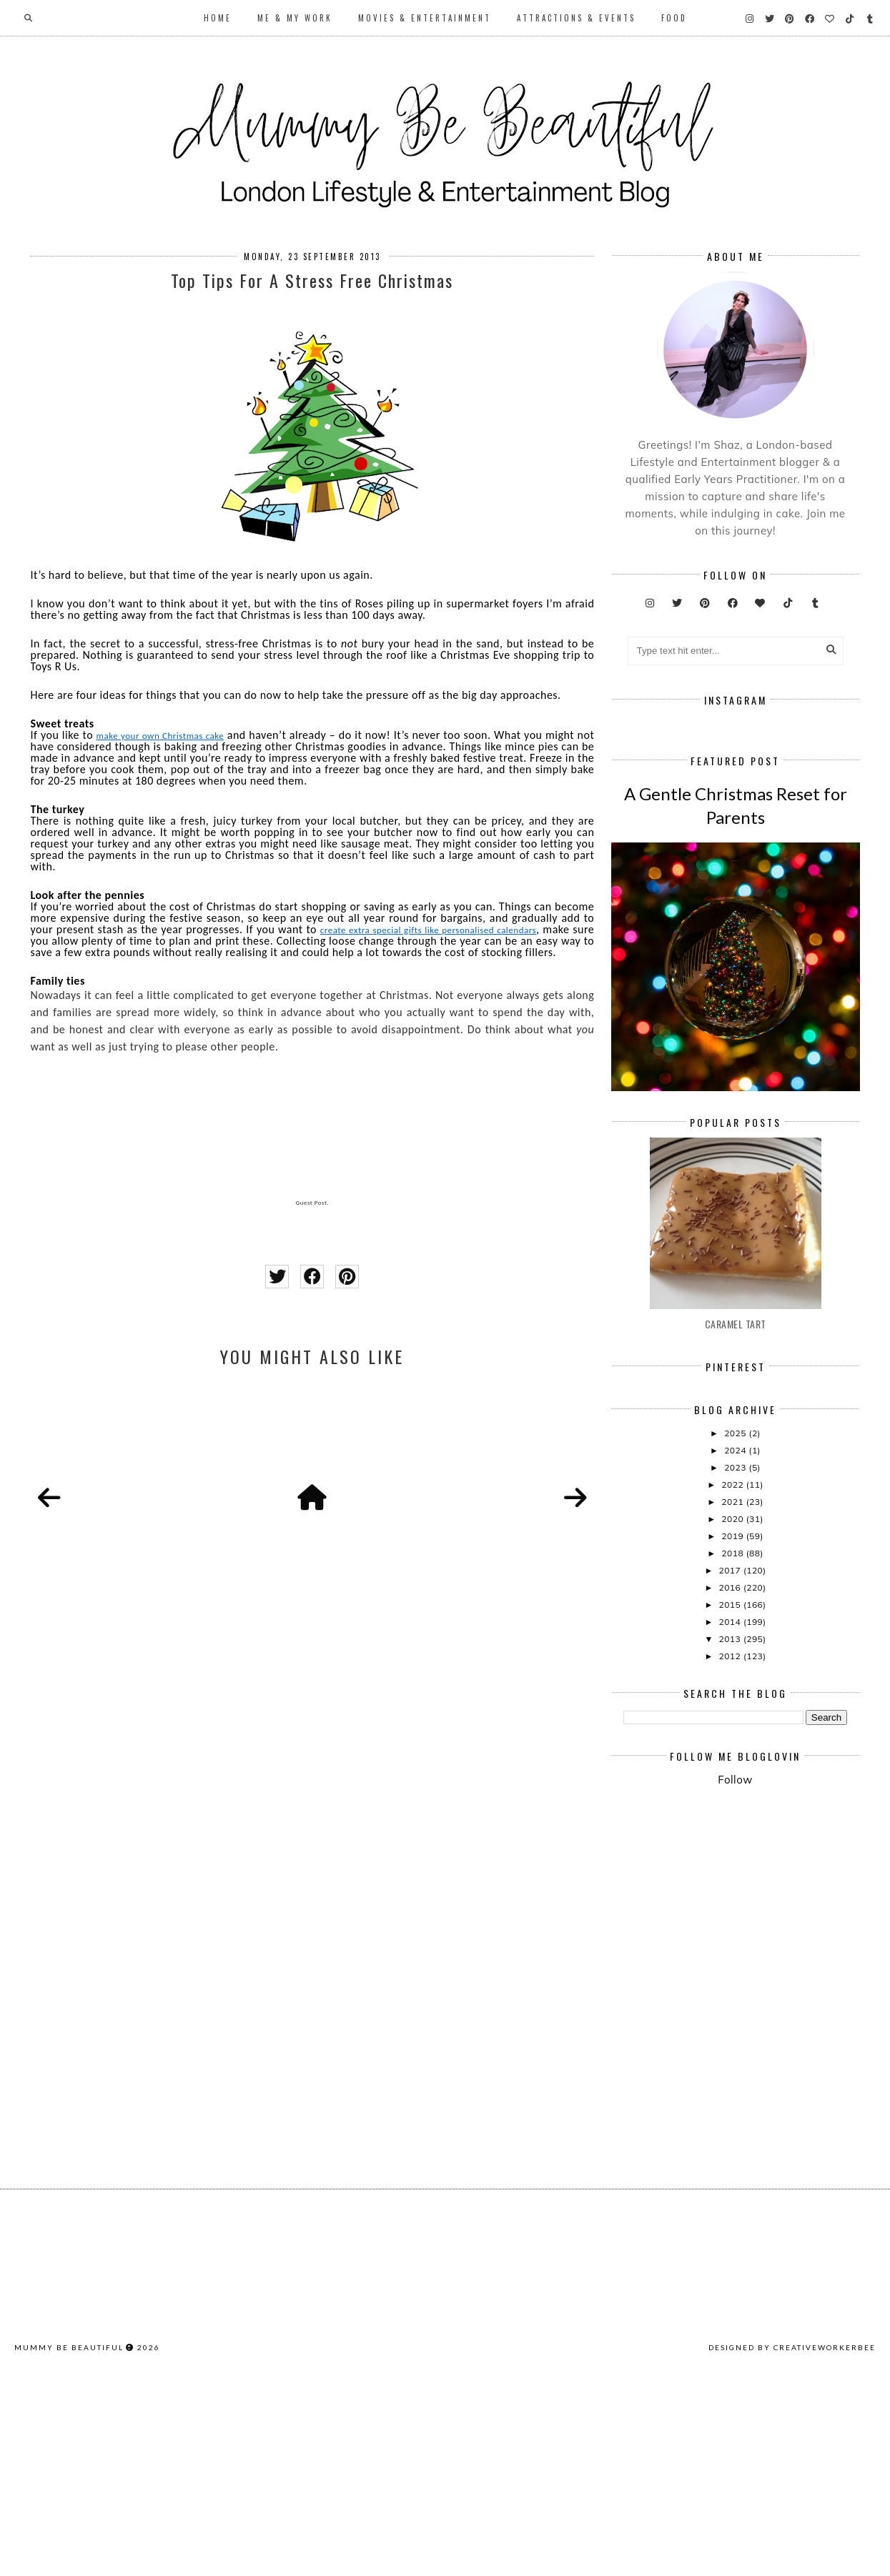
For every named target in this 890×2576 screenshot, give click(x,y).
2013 (730, 1850)
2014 (730, 1833)
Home (218, 18)
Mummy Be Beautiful (69, 2559)
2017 (730, 1781)
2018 (733, 1764)
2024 (736, 1661)
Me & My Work (294, 18)
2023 (736, 1679)
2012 (730, 1867)
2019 (733, 1747)
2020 (733, 1730)
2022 (733, 1696)
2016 (730, 1799)
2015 (730, 1816)
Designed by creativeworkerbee (792, 2559)
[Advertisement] (756, 2127)
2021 (733, 1713)
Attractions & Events (576, 18)
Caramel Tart (735, 1535)
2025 (736, 1644)
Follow (735, 1991)
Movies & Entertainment (424, 18)
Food (674, 18)
